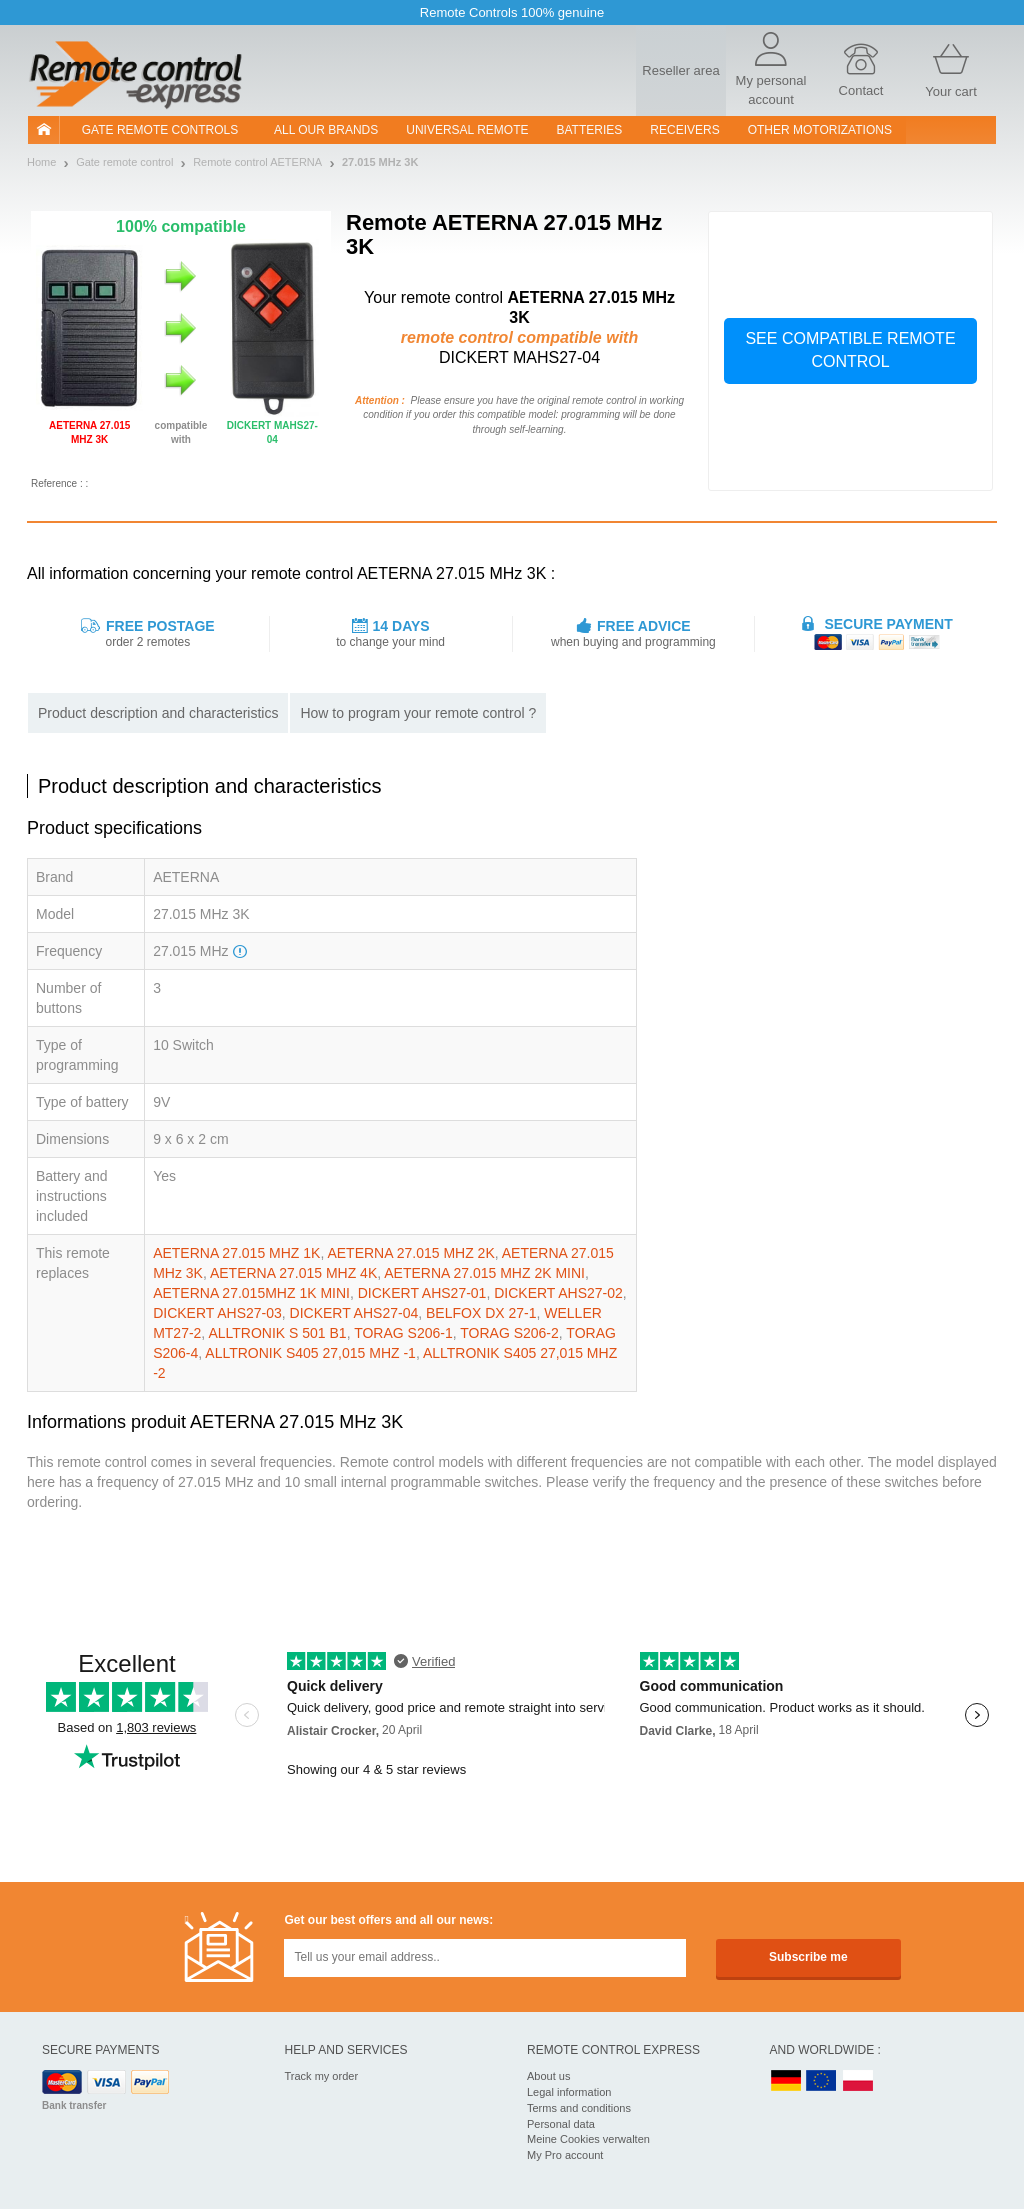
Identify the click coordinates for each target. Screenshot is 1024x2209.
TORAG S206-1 (403, 1333)
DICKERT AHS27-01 (422, 1293)
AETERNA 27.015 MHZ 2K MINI (484, 1273)
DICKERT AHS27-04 (354, 1313)
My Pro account (565, 2155)
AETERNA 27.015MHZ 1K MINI (251, 1293)
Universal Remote (467, 130)
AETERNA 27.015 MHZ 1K (236, 1253)
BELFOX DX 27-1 (481, 1313)
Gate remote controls (160, 130)
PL (859, 2081)
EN (822, 2081)
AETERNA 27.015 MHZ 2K (410, 1253)
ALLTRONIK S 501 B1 (277, 1333)
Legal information (569, 2092)
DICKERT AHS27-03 (217, 1313)
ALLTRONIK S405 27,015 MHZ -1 (310, 1353)
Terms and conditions (579, 2108)
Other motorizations (820, 130)
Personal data (561, 2124)
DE (786, 2081)
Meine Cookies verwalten (588, 2139)
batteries (590, 130)
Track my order (322, 2076)
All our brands (326, 130)
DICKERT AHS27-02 (558, 1293)
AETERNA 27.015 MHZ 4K (293, 1273)
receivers (684, 130)
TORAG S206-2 (509, 1333)
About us (548, 2076)
